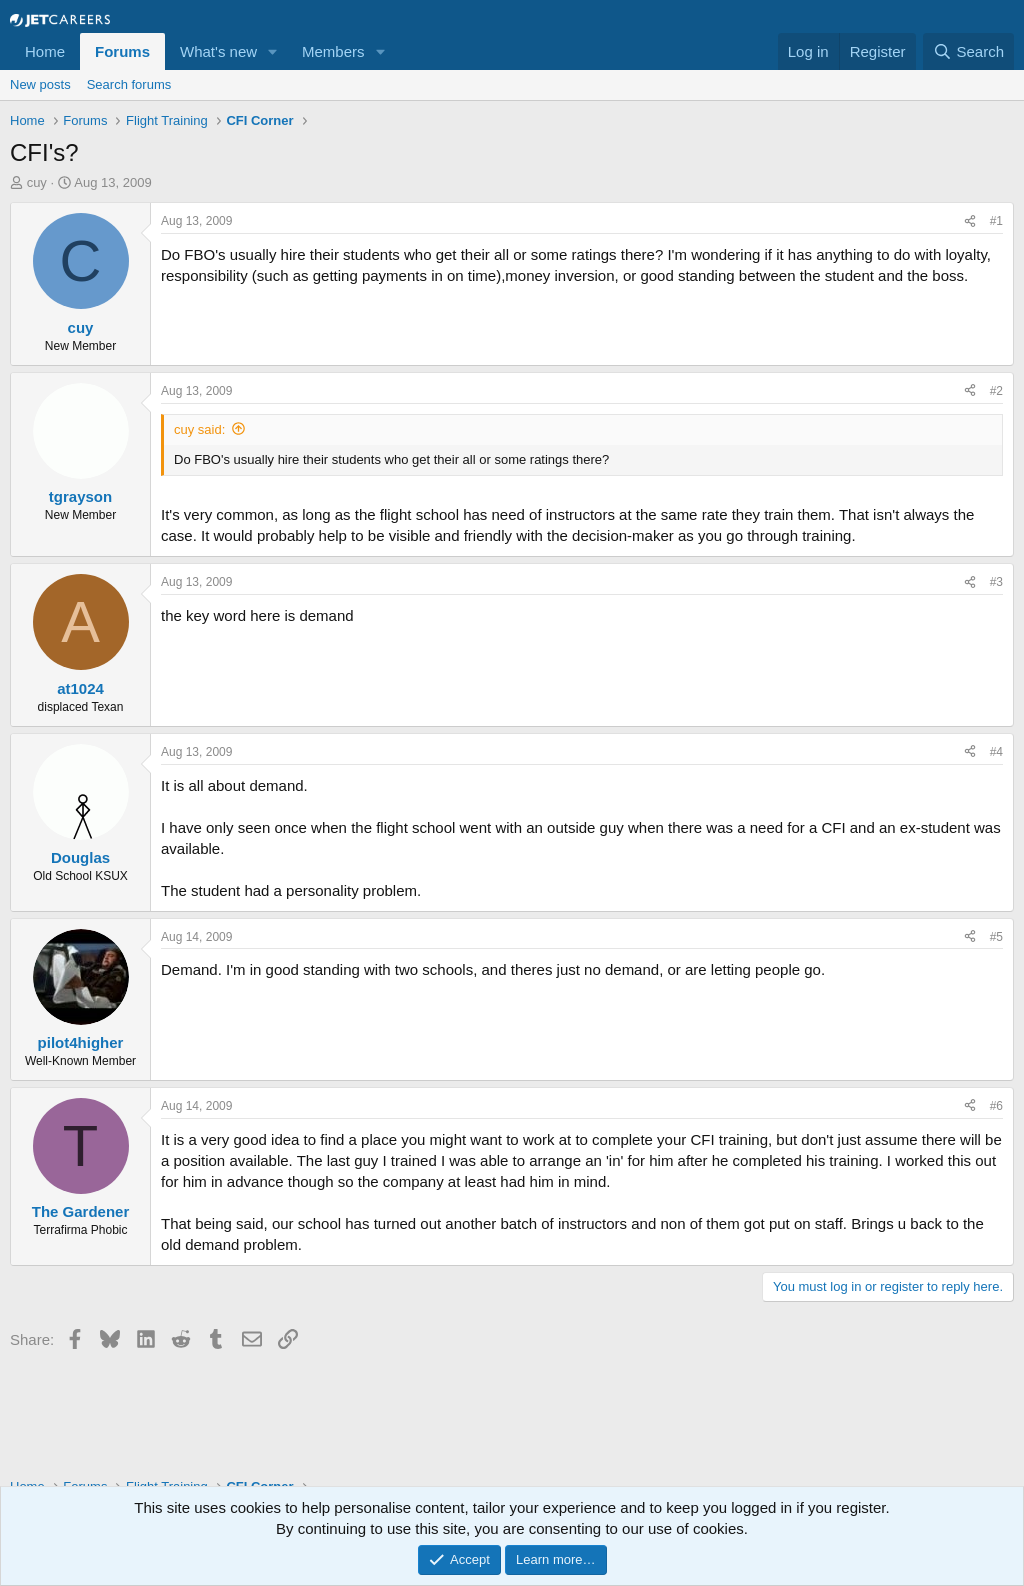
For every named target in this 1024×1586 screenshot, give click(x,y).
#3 (996, 582)
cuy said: (199, 429)
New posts (40, 84)
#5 (996, 937)
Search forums (129, 84)
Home (45, 51)
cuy (37, 182)
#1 (996, 221)
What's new (218, 51)
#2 (996, 391)
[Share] (970, 221)
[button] (273, 51)
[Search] (968, 51)
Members (333, 51)
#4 (996, 752)
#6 (996, 1106)
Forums (122, 51)
